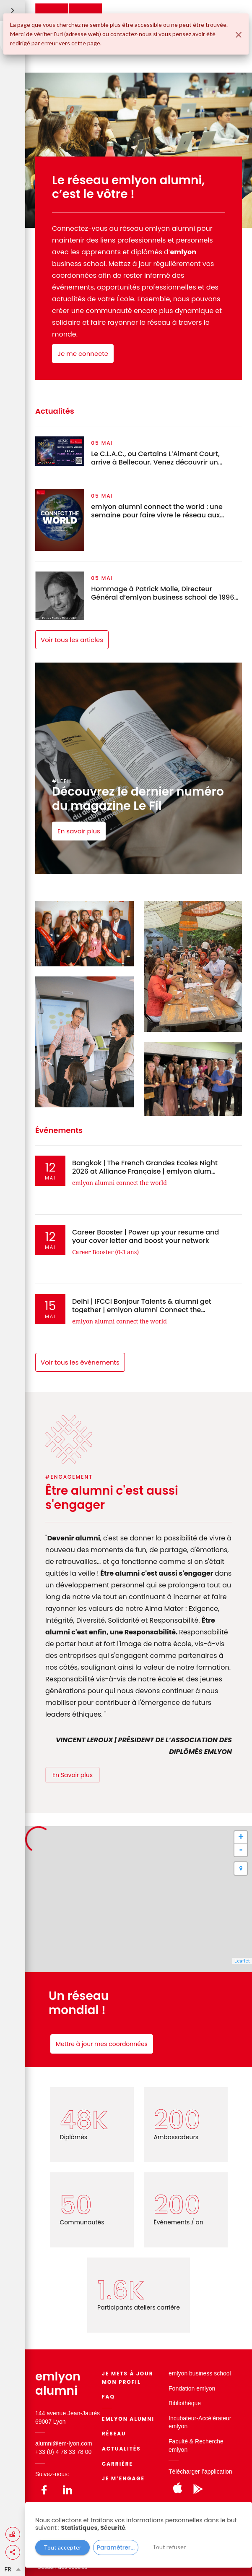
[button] (12, 2552)
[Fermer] (238, 34)
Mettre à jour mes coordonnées (102, 2044)
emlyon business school (200, 2373)
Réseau (114, 2433)
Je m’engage (123, 2478)
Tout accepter (62, 2547)
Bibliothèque (185, 2403)
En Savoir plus (72, 1775)
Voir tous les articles (72, 639)
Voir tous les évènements (80, 1362)
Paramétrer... (116, 2547)
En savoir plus (78, 831)
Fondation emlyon (192, 2388)
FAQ (108, 2396)
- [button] (241, 1850)
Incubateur (182, 2418)
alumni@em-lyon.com (63, 2443)
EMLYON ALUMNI (128, 2418)
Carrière (117, 2463)
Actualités (121, 2448)
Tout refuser (169, 2546)
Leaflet (242, 1960)
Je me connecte (82, 353)
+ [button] (241, 1837)
